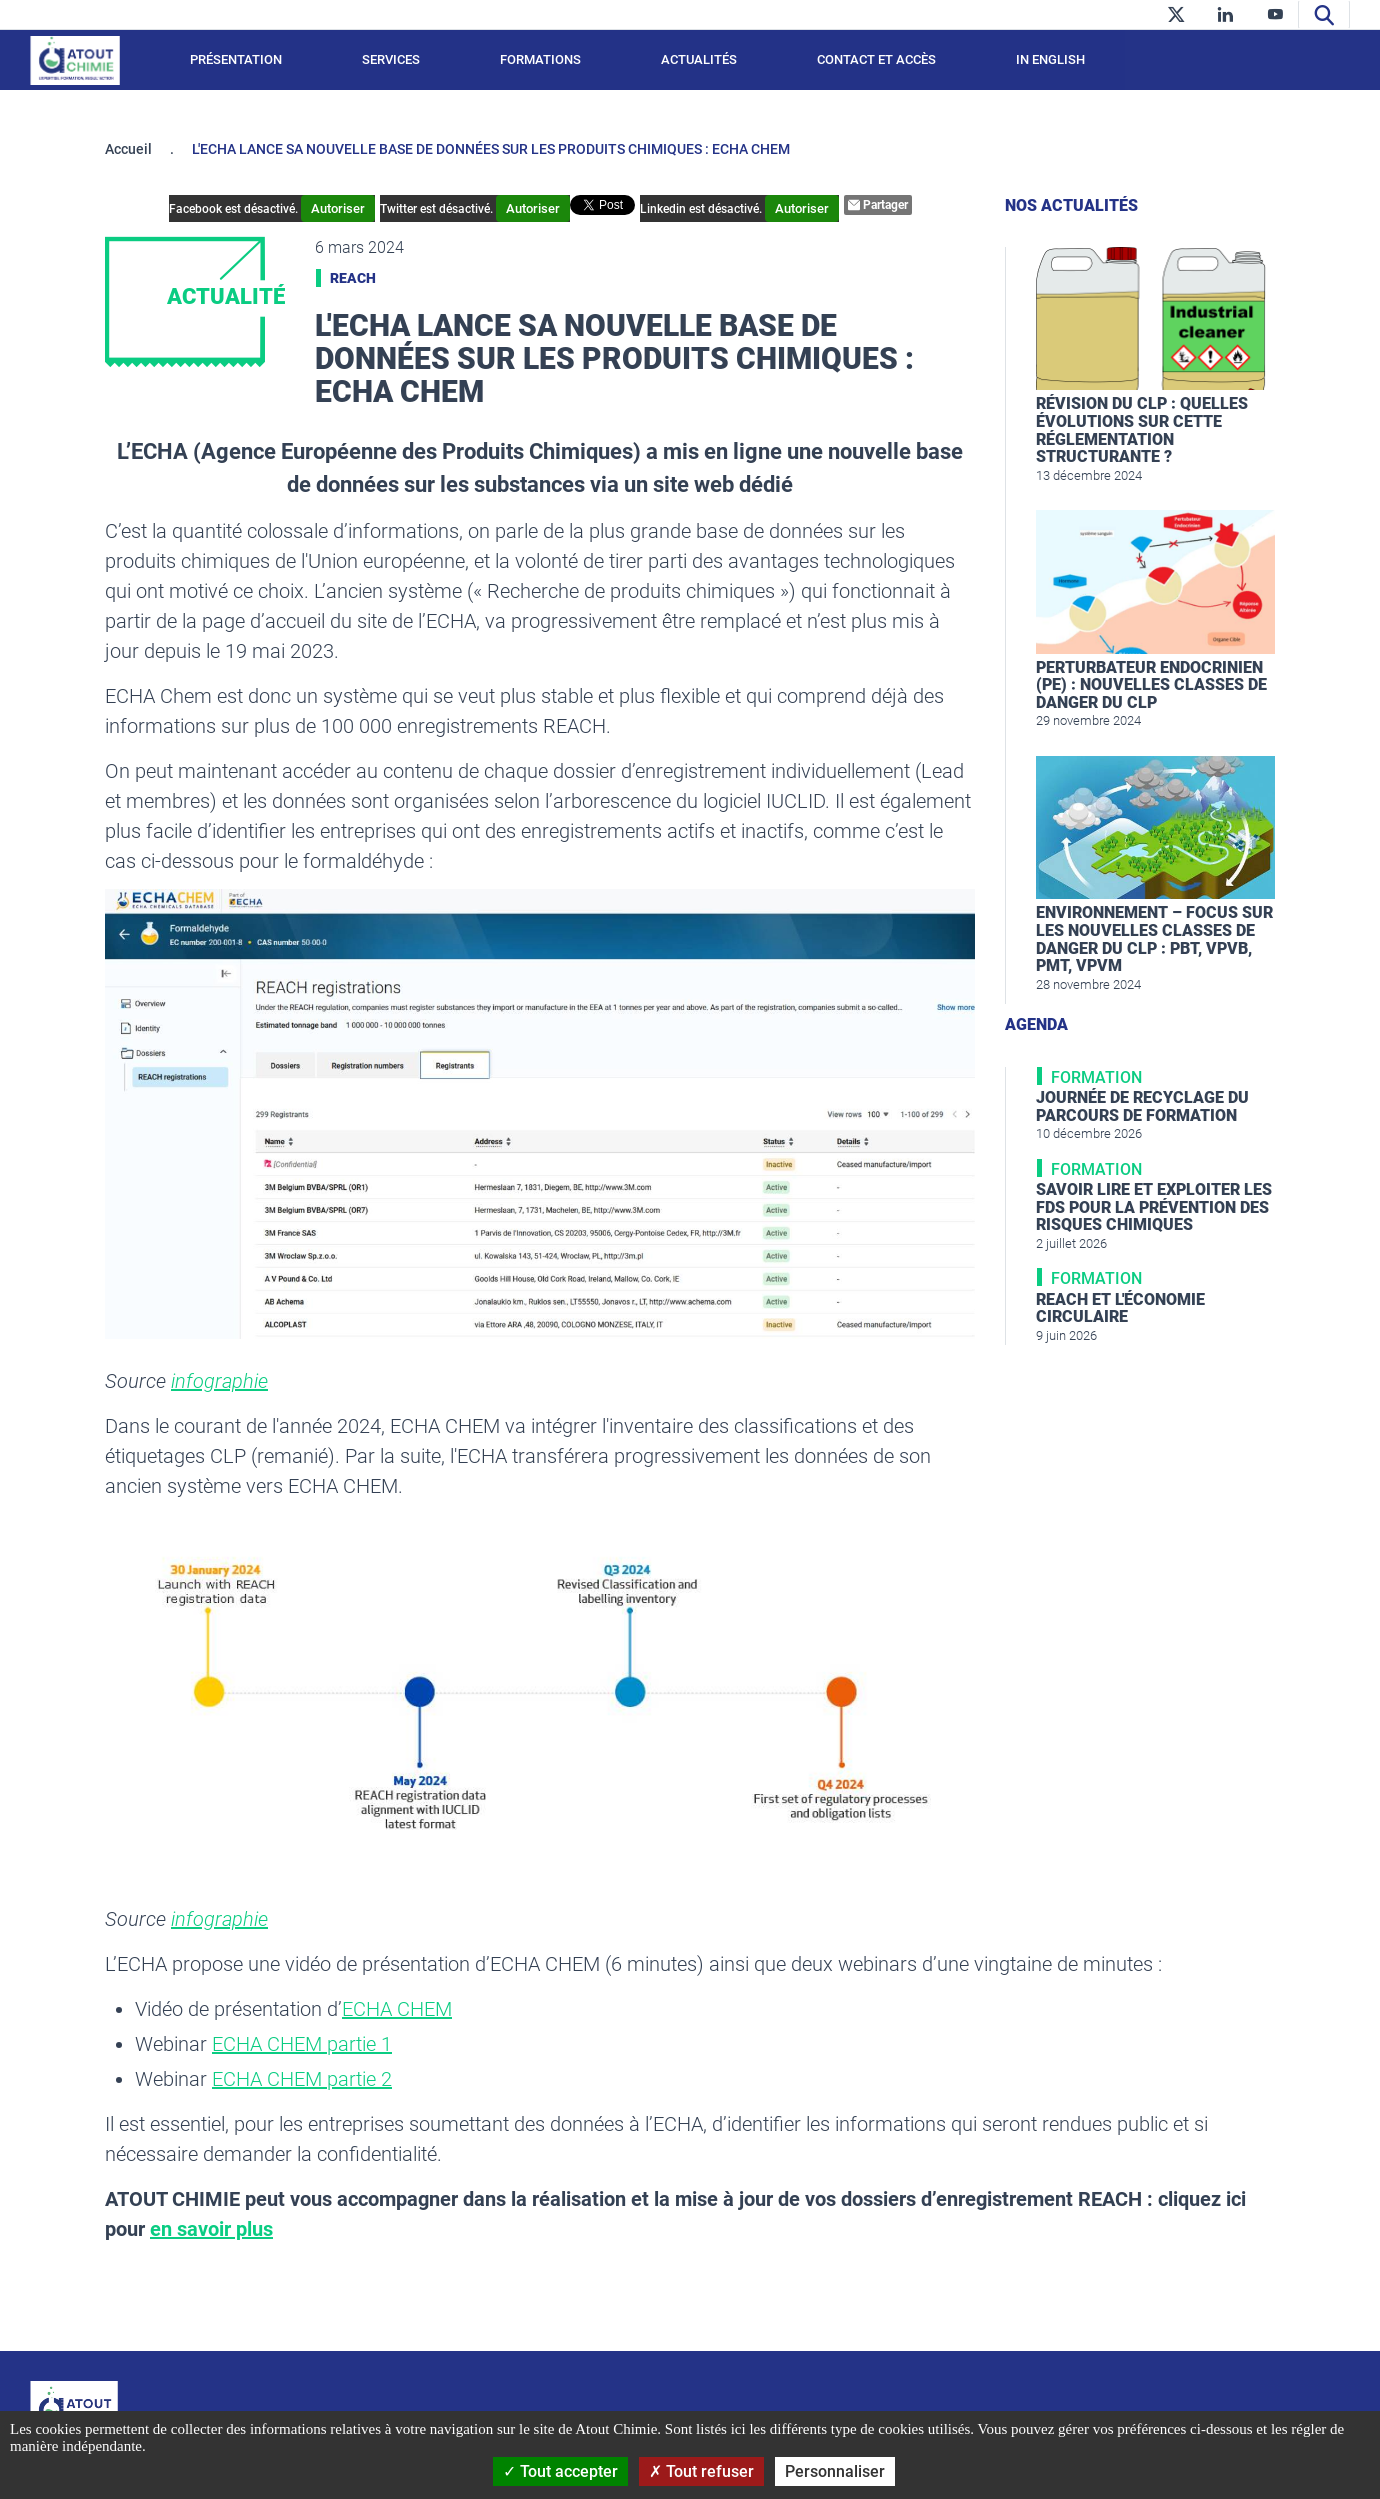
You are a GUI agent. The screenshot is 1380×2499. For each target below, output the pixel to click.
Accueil (128, 149)
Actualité (226, 296)
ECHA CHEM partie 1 (302, 2044)
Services (391, 59)
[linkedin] (1225, 14)
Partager (878, 205)
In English (1050, 59)
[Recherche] (1324, 14)
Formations (540, 59)
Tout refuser (701, 2471)
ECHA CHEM (397, 2009)
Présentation (236, 59)
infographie (219, 1381)
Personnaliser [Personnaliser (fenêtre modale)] (835, 2471)
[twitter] (1175, 14)
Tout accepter (560, 2471)
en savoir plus (211, 2229)
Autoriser (338, 208)
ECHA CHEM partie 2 (302, 2079)
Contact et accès (876, 59)
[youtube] (1275, 14)
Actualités (699, 59)
